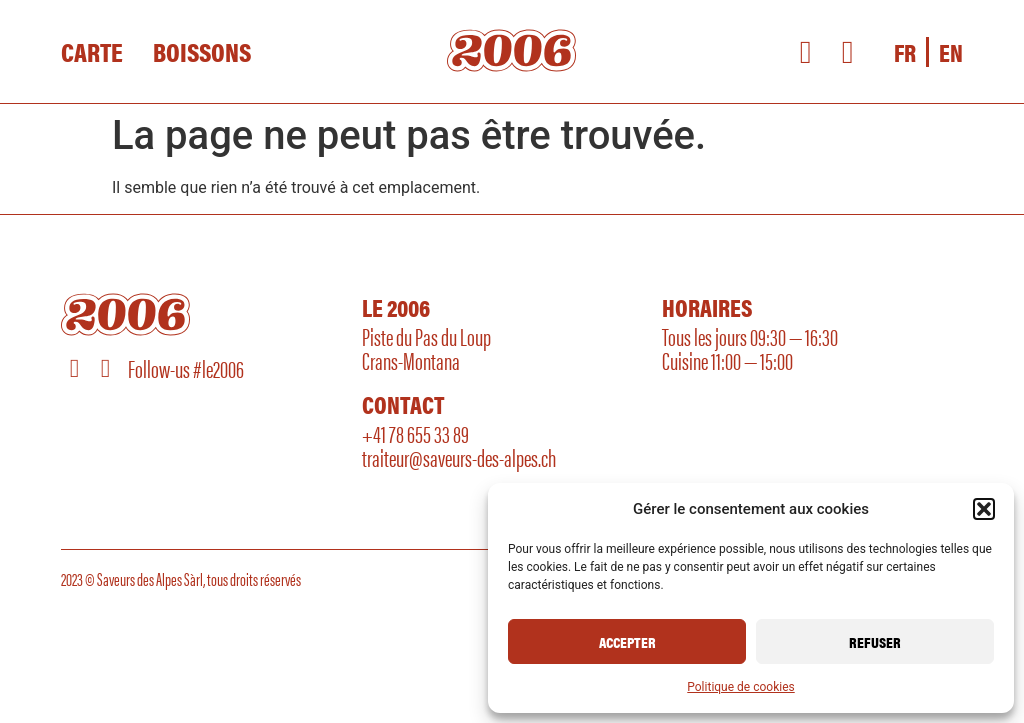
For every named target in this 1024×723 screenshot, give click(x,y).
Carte (92, 52)
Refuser (875, 641)
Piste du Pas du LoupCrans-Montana (426, 348)
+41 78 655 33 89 (415, 433)
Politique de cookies (740, 687)
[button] (984, 509)
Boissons (202, 52)
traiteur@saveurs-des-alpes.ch (459, 457)
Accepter (627, 641)
